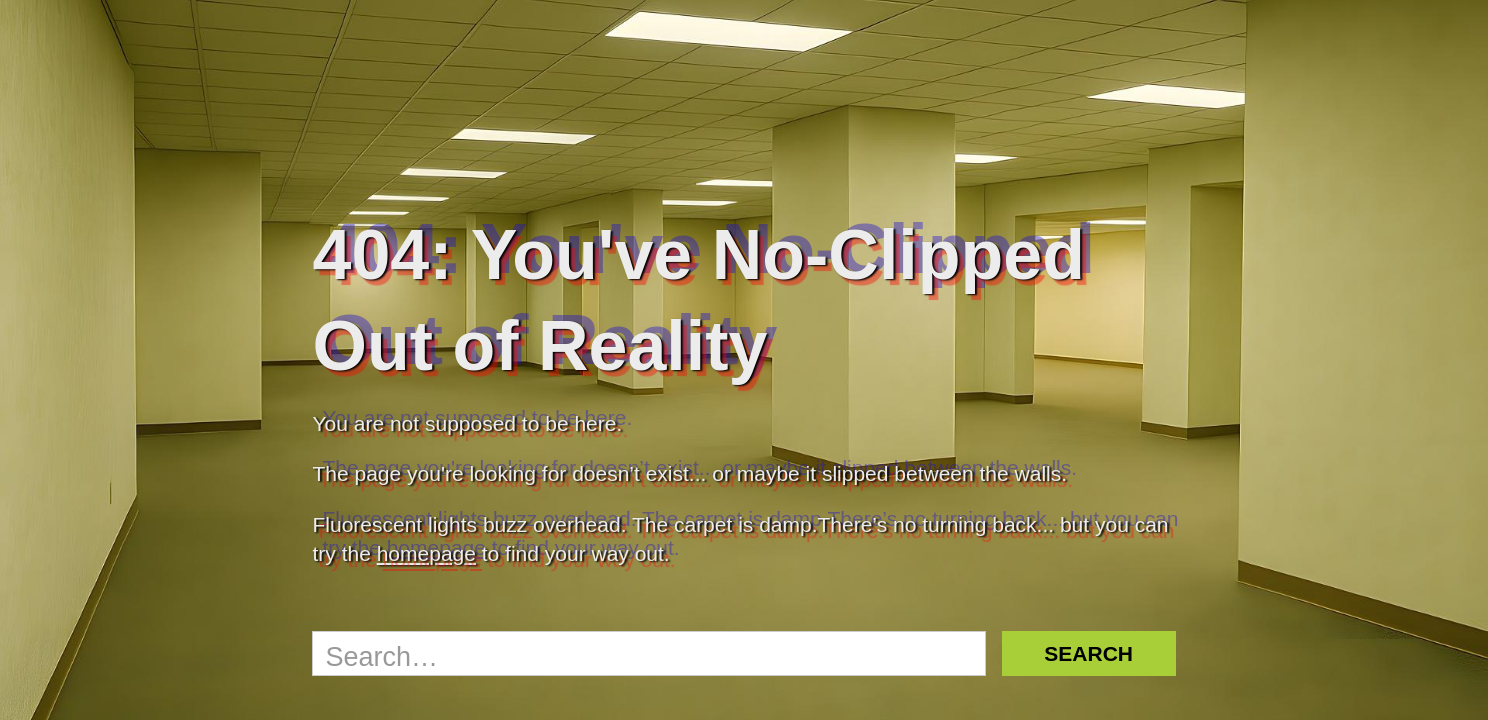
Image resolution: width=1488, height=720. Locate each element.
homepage (426, 553)
